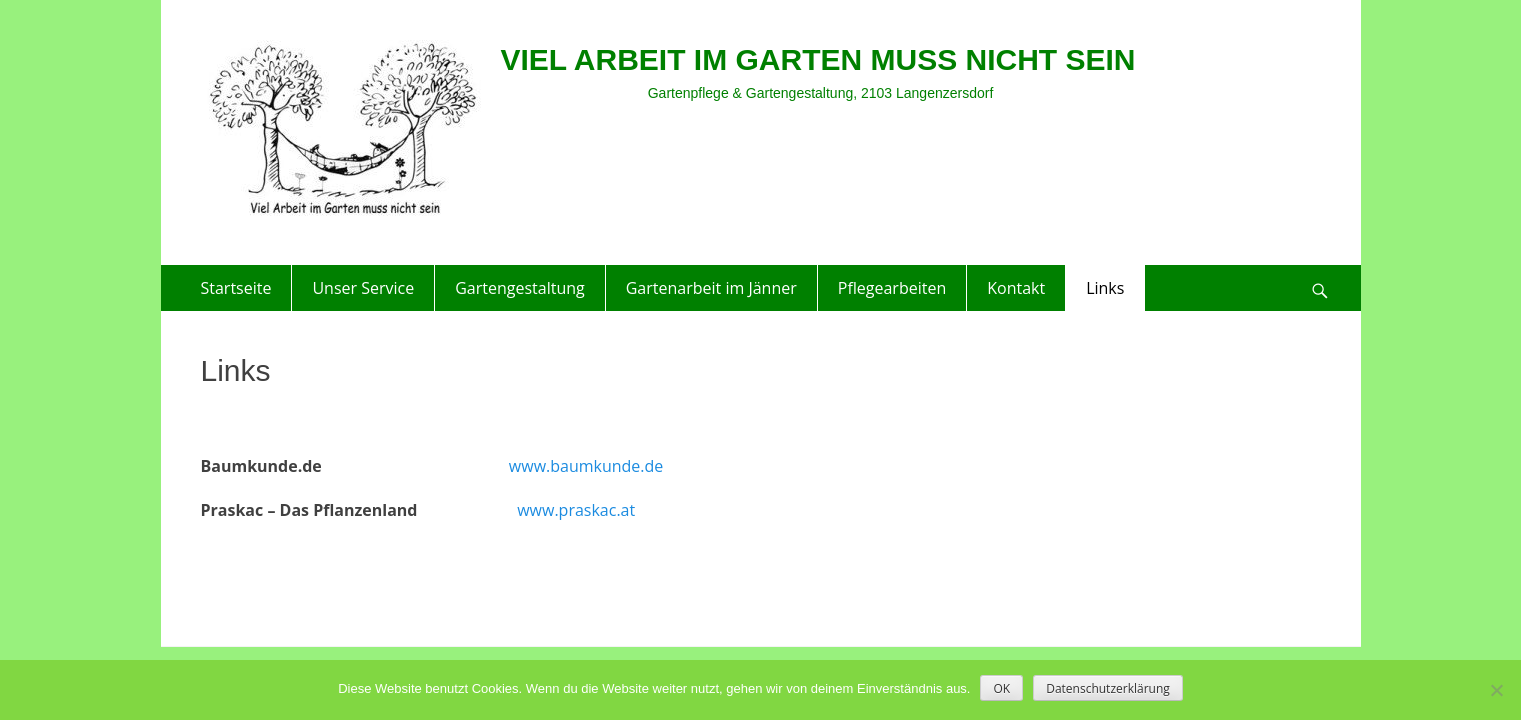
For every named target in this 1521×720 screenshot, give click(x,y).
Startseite (236, 288)
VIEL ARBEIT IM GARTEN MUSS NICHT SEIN (818, 59)
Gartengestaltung (520, 288)
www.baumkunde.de (586, 466)
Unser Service (363, 288)
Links (1105, 288)
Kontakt (1016, 288)
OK (1001, 688)
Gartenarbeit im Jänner (711, 288)
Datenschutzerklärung (1108, 688)
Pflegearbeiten (892, 288)
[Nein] (1496, 690)
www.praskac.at (576, 510)
